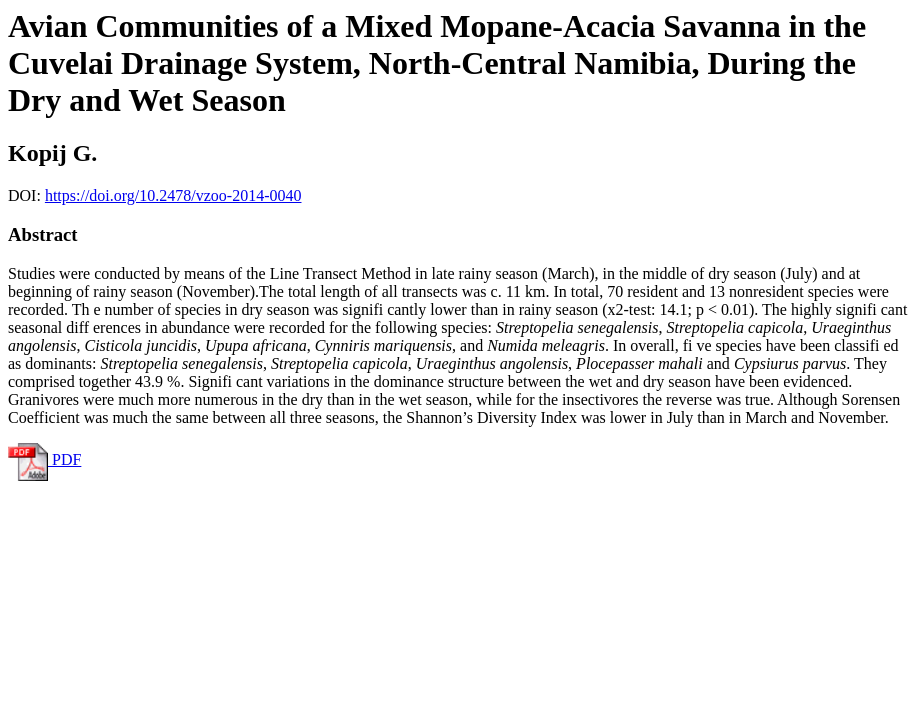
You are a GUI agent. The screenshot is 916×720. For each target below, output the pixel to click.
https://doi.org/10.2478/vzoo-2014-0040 (173, 195)
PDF (44, 459)
